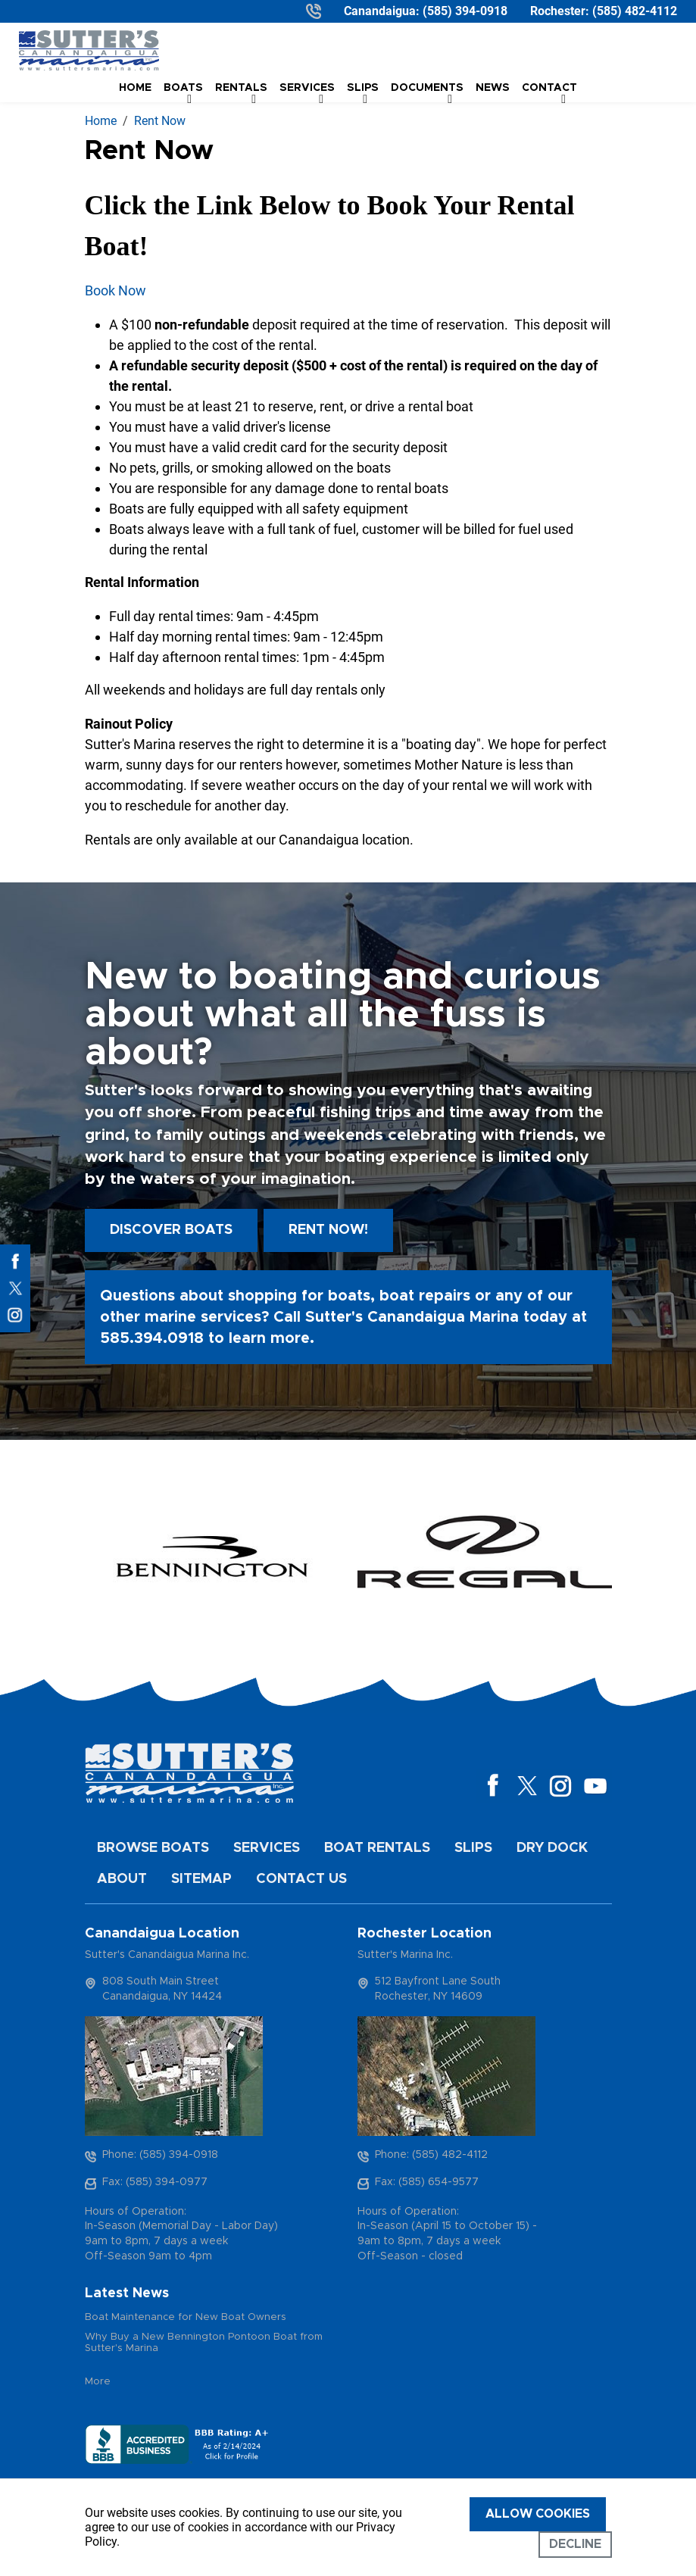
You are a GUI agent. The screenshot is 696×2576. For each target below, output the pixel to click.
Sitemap (201, 1879)
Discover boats (171, 1230)
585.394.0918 (152, 1338)
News (493, 88)
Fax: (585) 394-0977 (155, 2182)
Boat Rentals (377, 1848)
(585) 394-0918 (465, 11)
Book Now (115, 290)
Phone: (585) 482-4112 (431, 2155)
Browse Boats (153, 1848)
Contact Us (301, 1879)
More (98, 2382)
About (122, 1879)
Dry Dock (552, 1848)
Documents (427, 88)
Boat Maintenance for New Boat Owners (185, 2317)
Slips (473, 1848)
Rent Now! (328, 1230)
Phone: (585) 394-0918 (160, 2155)
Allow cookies (537, 2514)
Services (266, 1848)
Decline (575, 2544)
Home (135, 88)
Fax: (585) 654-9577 (427, 2182)
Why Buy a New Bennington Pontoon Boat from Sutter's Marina (204, 2343)
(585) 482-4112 (634, 11)
